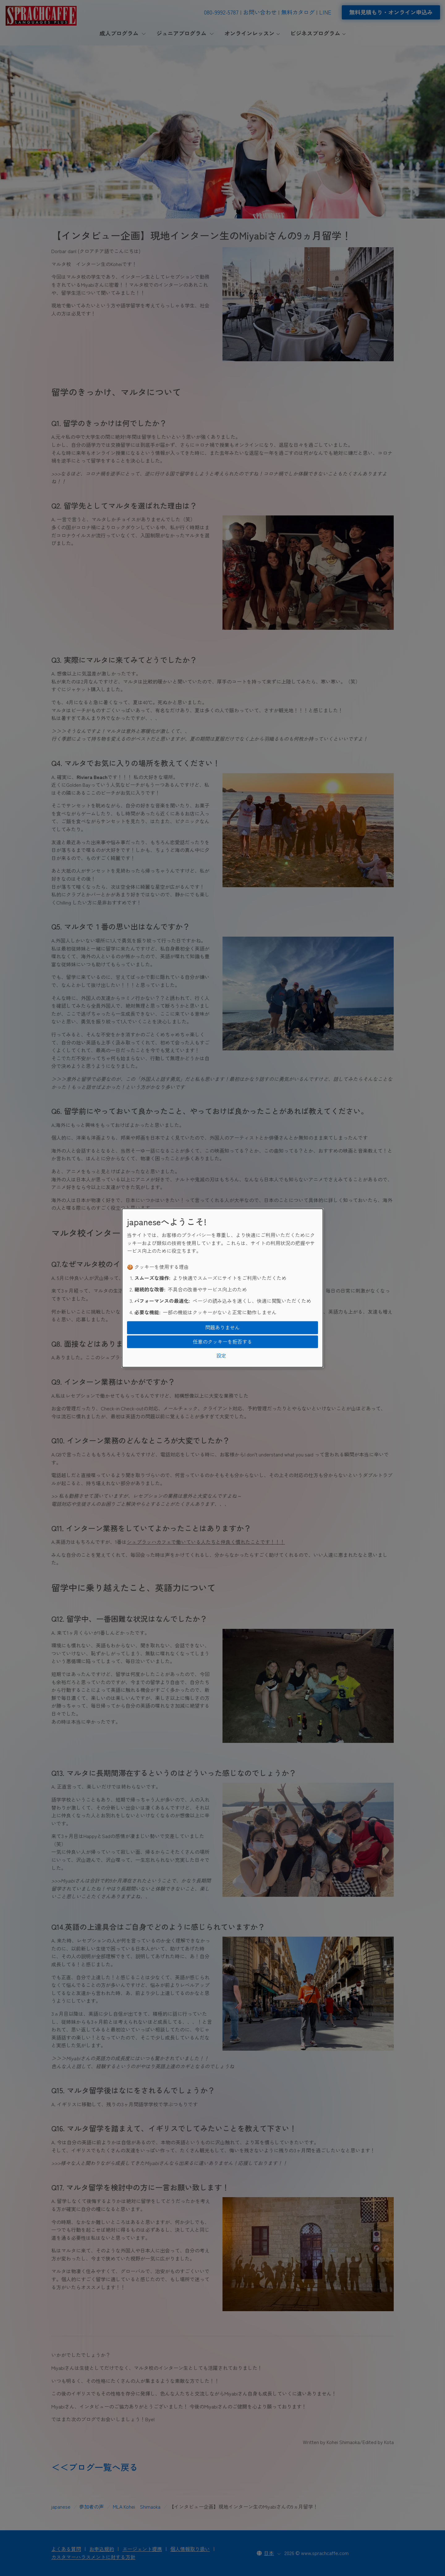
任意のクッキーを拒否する (222, 1341)
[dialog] (222, 1288)
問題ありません (222, 1327)
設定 (221, 1355)
